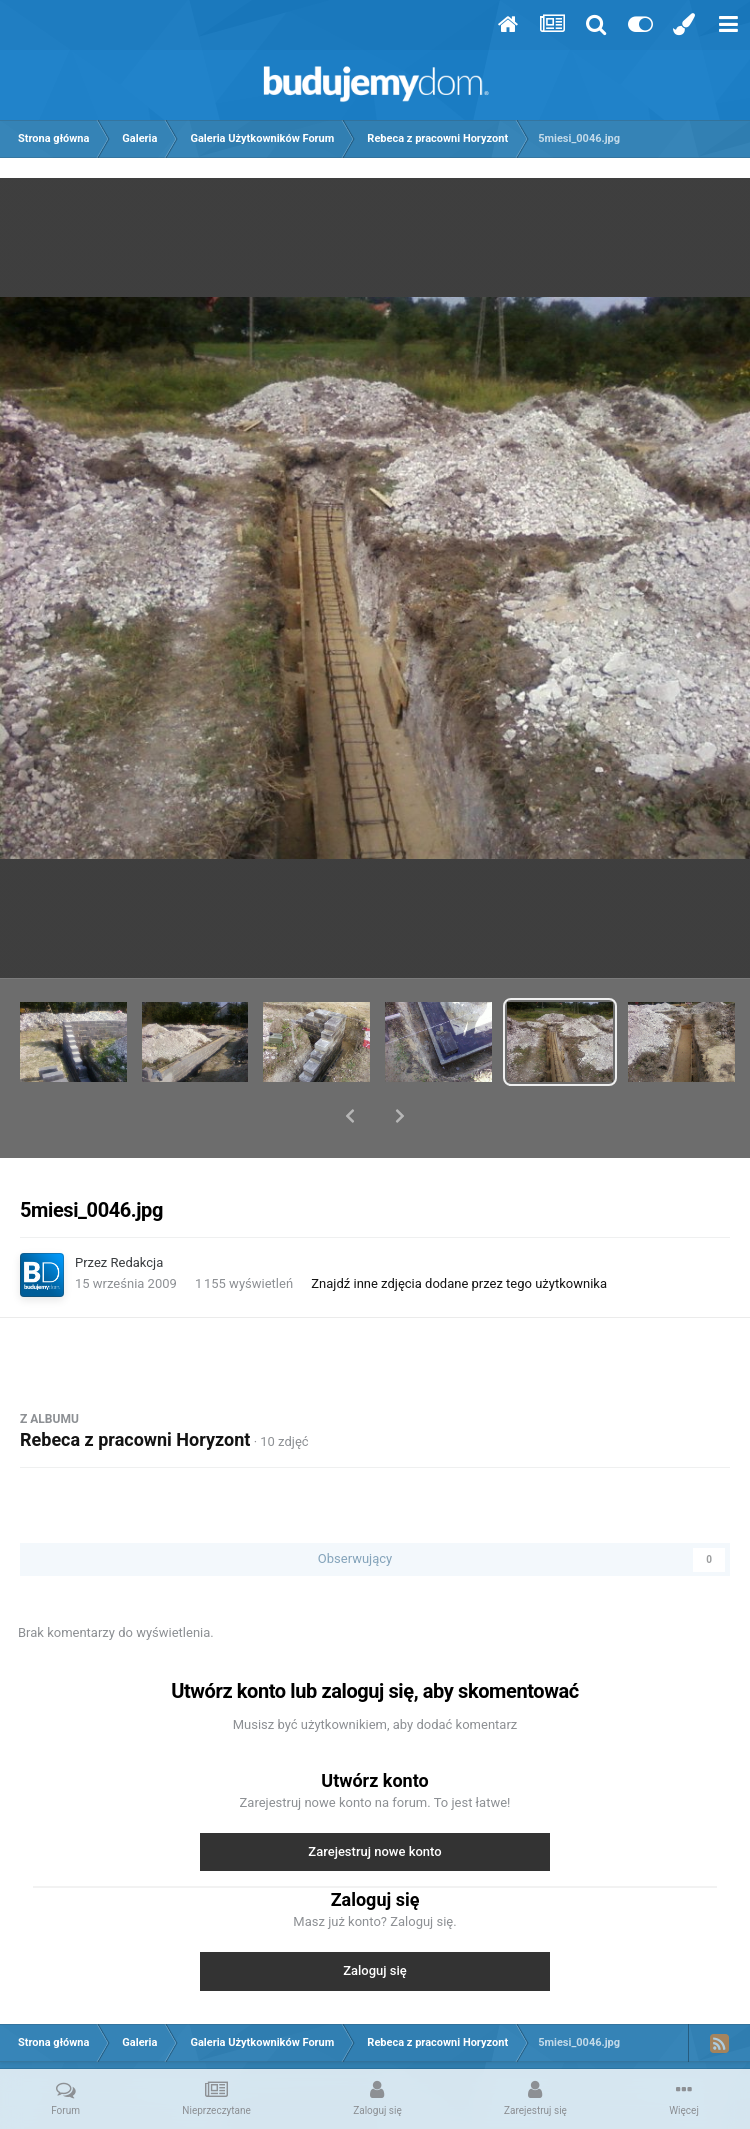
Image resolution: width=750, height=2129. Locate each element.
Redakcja (137, 1210)
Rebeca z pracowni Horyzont (135, 1387)
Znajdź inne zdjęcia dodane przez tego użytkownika (459, 1231)
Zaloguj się (375, 1918)
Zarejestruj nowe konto (374, 1799)
